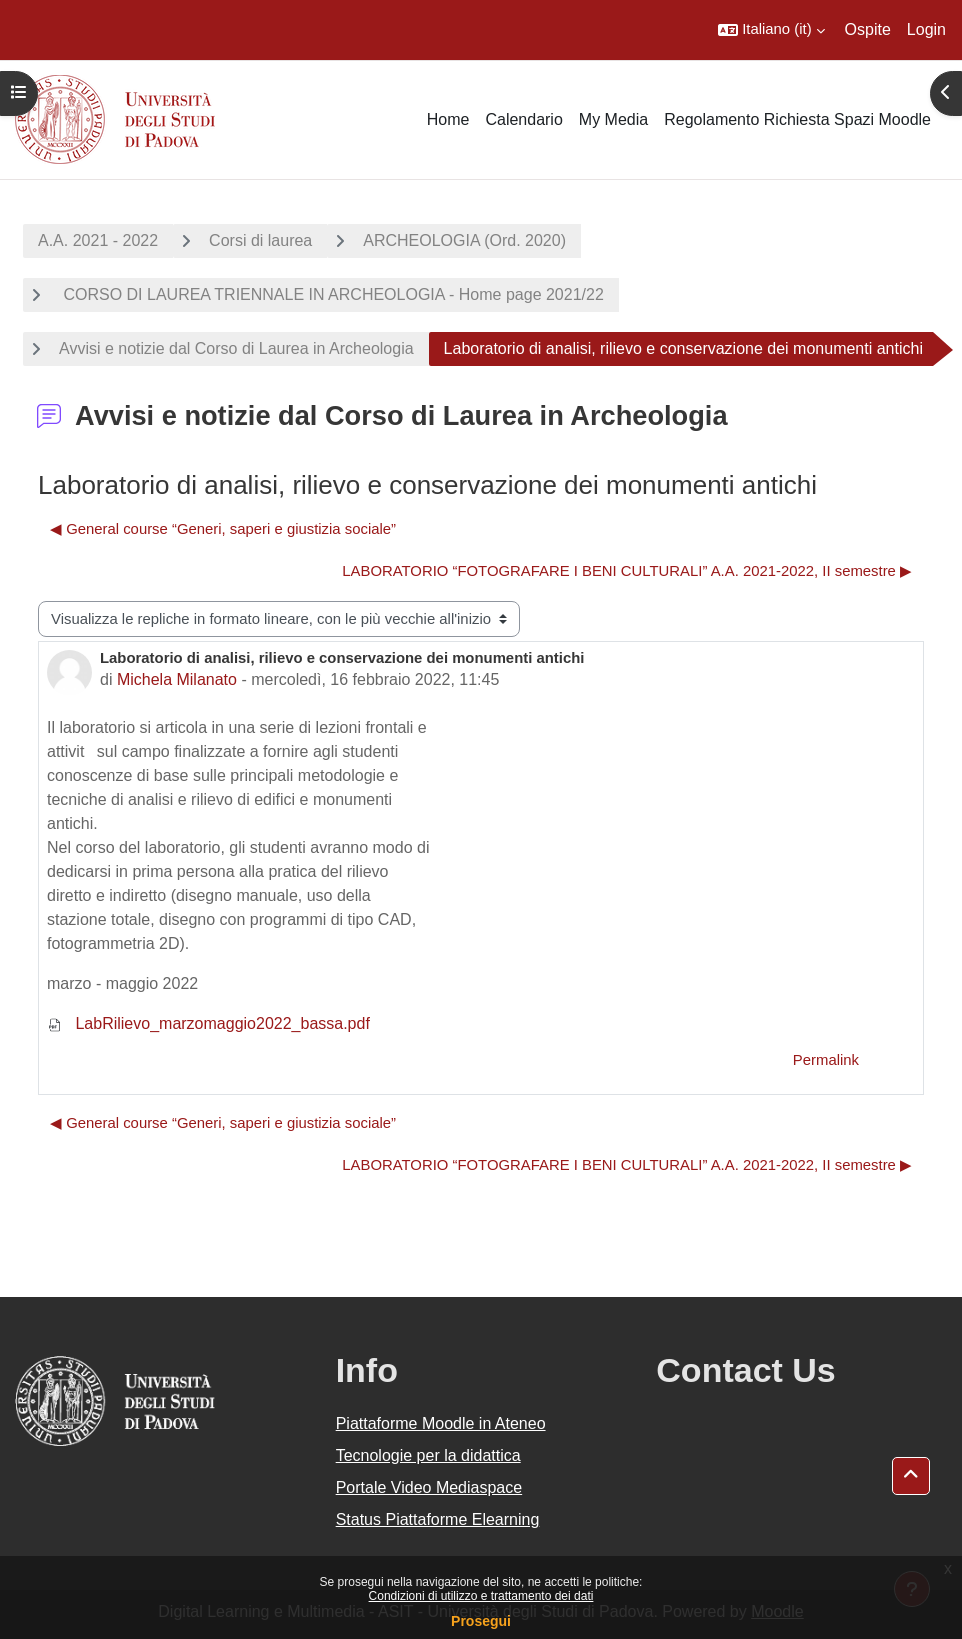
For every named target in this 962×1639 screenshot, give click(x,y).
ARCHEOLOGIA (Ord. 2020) (464, 240)
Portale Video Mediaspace (429, 1487)
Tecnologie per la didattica (428, 1455)
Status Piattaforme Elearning (438, 1519)
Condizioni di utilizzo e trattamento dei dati (481, 1596)
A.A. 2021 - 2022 (98, 240)
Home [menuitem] (448, 119)
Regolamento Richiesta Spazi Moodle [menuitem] (797, 119)
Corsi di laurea (260, 240)
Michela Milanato (177, 679)
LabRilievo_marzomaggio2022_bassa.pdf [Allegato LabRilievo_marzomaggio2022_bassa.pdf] (208, 1023)
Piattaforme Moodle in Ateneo (441, 1423)
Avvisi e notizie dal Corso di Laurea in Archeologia (236, 348)
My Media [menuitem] (613, 119)
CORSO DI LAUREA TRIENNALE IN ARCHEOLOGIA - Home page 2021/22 (331, 294)
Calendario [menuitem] (523, 119)
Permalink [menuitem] (826, 1060)
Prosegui (481, 1621)
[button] (771, 30)
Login (926, 29)
